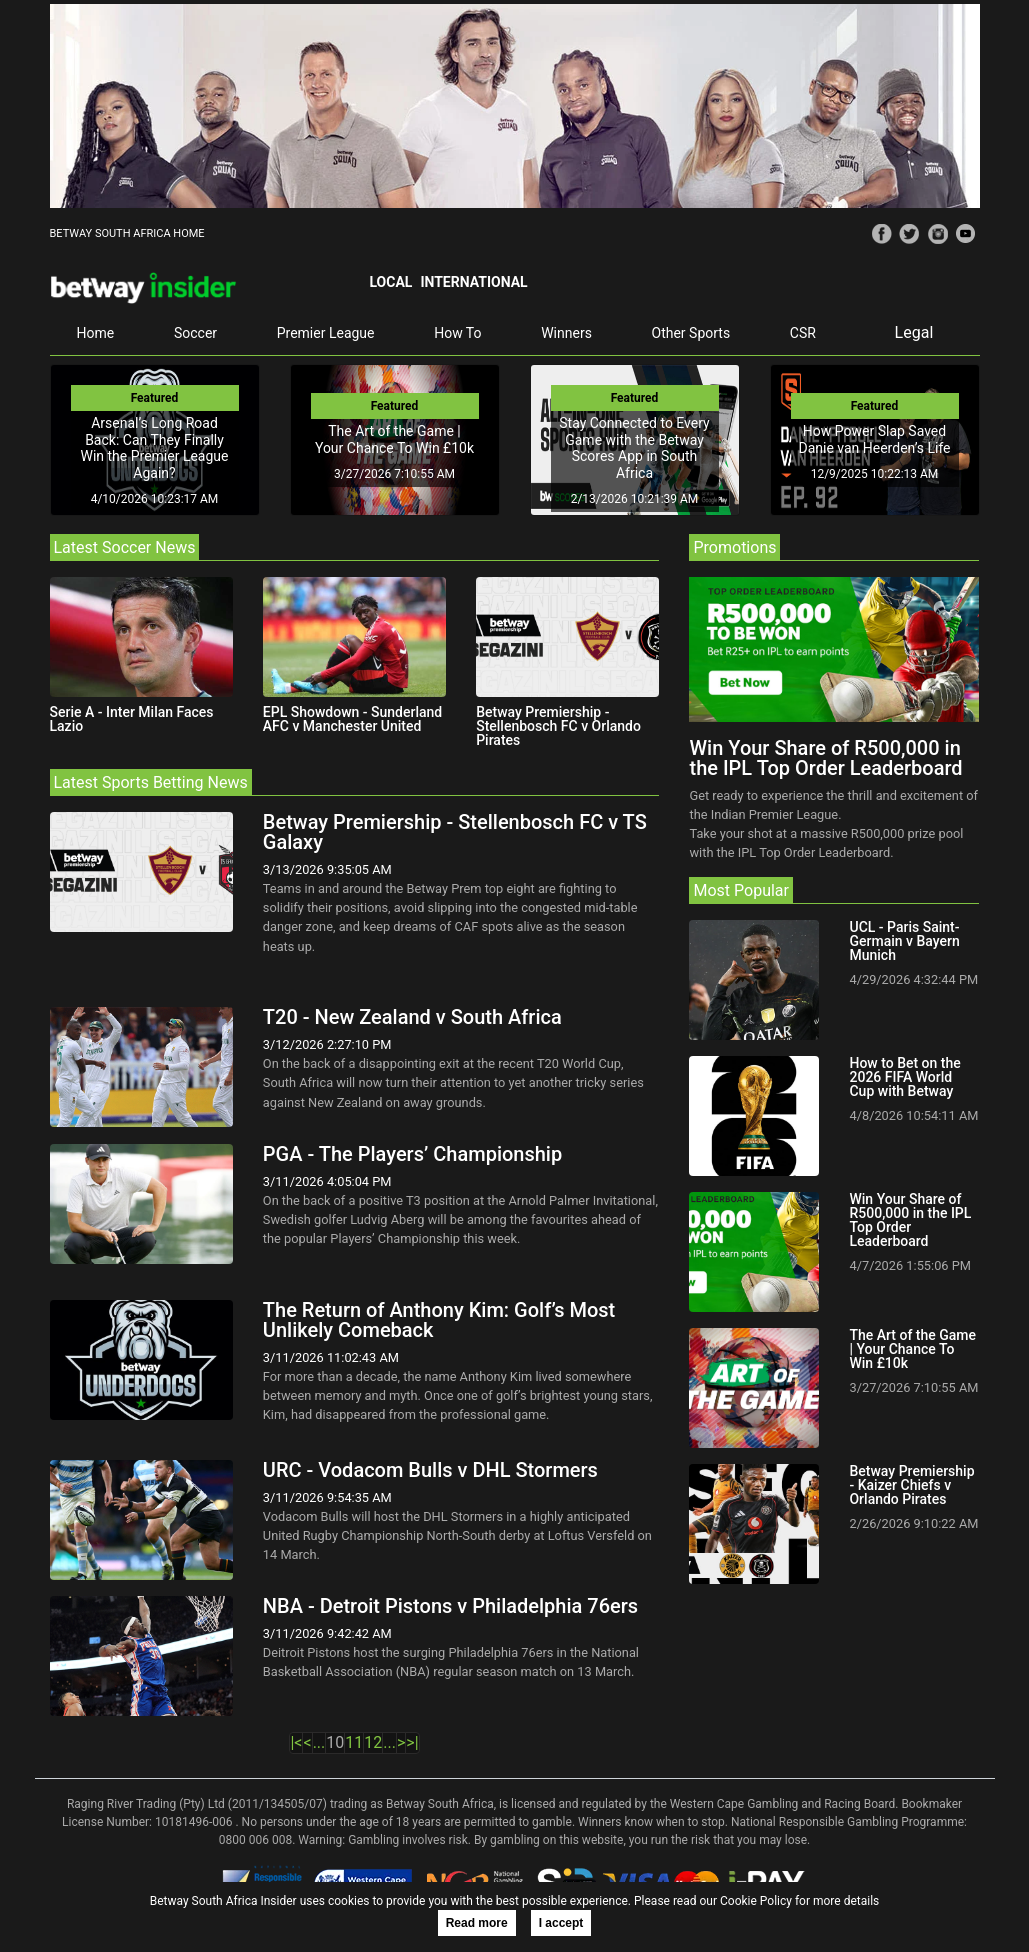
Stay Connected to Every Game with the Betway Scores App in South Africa (634, 448)
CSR (803, 333)
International (473, 282)
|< (296, 1742)
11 (354, 1742)
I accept (561, 1923)
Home (96, 333)
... (319, 1742)
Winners (566, 333)
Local (390, 282)
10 (335, 1742)
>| (412, 1742)
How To (457, 333)
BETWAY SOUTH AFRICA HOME (127, 233)
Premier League (326, 333)
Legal (914, 332)
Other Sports (691, 333)
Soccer (195, 333)
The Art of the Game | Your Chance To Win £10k (394, 439)
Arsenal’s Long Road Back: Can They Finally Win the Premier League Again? (155, 448)
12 (373, 1742)
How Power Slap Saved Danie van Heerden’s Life (874, 439)
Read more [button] (477, 1923)
